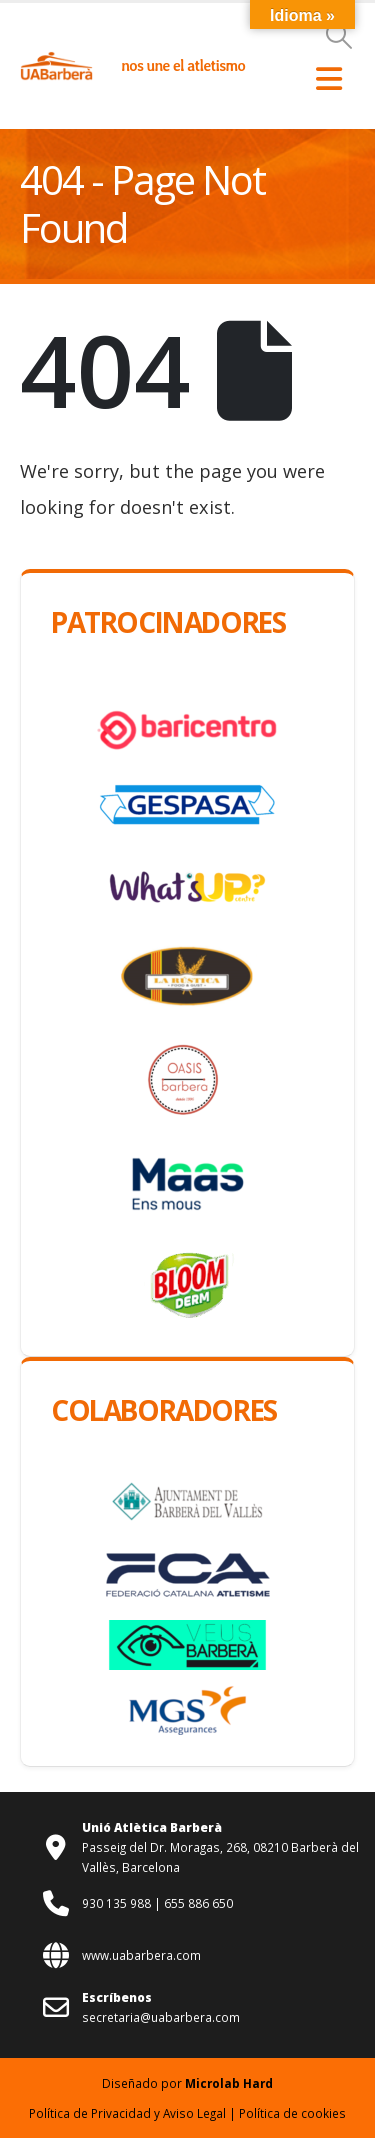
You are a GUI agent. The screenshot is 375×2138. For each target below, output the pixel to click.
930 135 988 (118, 1903)
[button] (339, 36)
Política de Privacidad (90, 2113)
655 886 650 (198, 1903)
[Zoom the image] (56, 61)
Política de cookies (292, 2113)
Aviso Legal (194, 2113)
